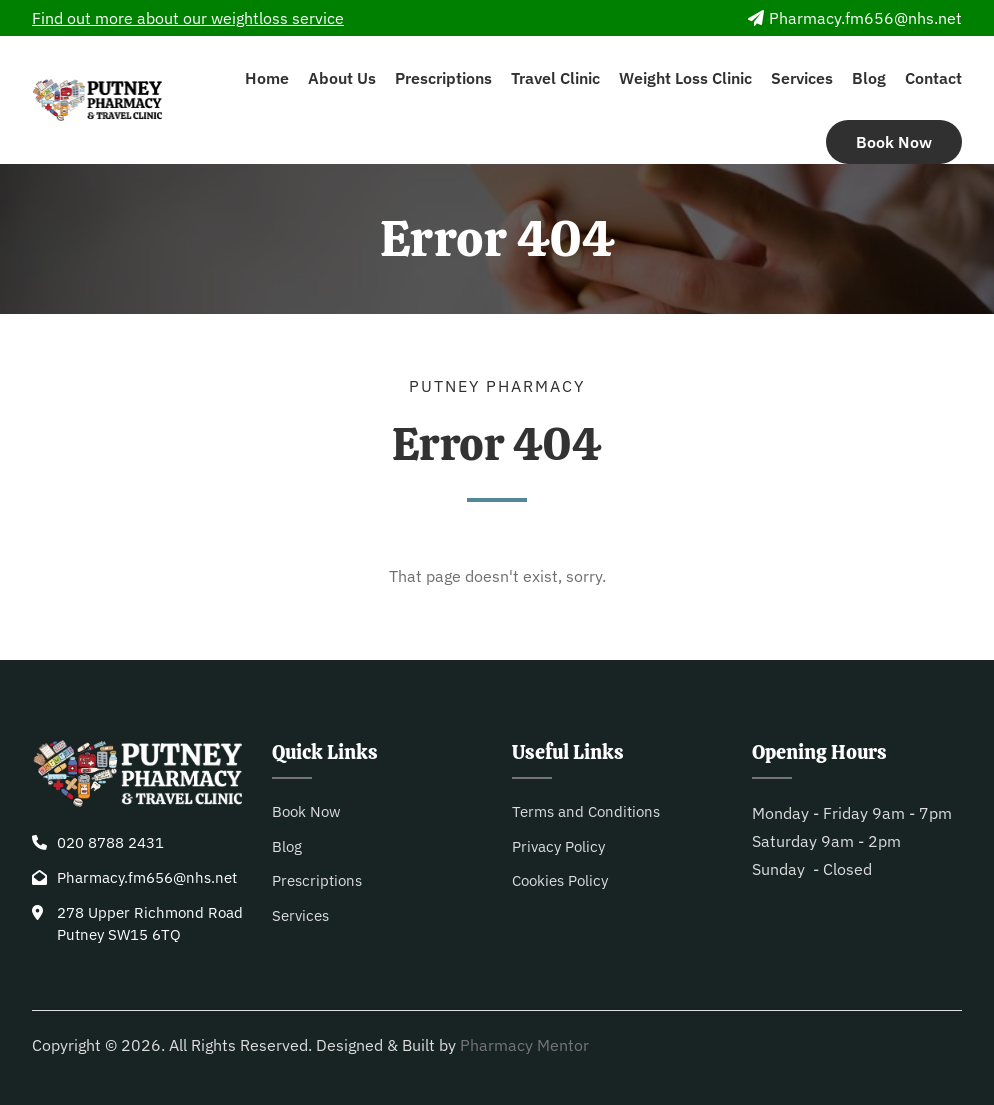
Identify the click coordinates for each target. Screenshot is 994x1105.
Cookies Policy (560, 880)
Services (802, 78)
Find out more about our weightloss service (188, 18)
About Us (342, 78)
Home (267, 78)
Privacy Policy (558, 846)
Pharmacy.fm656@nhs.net (855, 18)
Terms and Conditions (586, 811)
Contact (933, 78)
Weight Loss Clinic (685, 78)
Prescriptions (443, 78)
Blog (869, 78)
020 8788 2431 (110, 842)
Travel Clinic (555, 78)
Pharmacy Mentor (524, 1045)
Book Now (894, 142)
